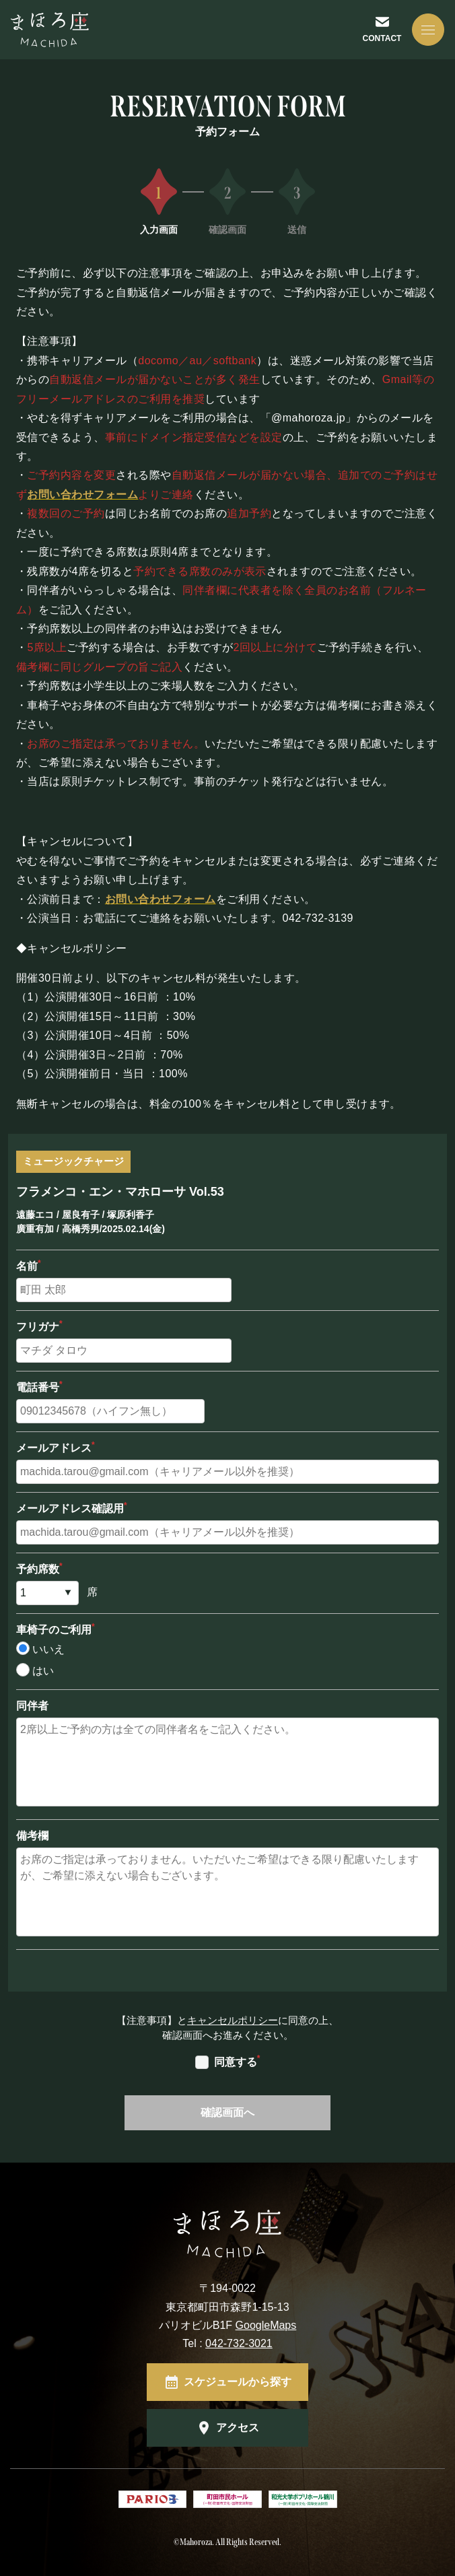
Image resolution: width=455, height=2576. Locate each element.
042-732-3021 (239, 2343)
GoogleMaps (266, 2325)
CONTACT (382, 38)
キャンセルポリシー (232, 2020)
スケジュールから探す (237, 2381)
